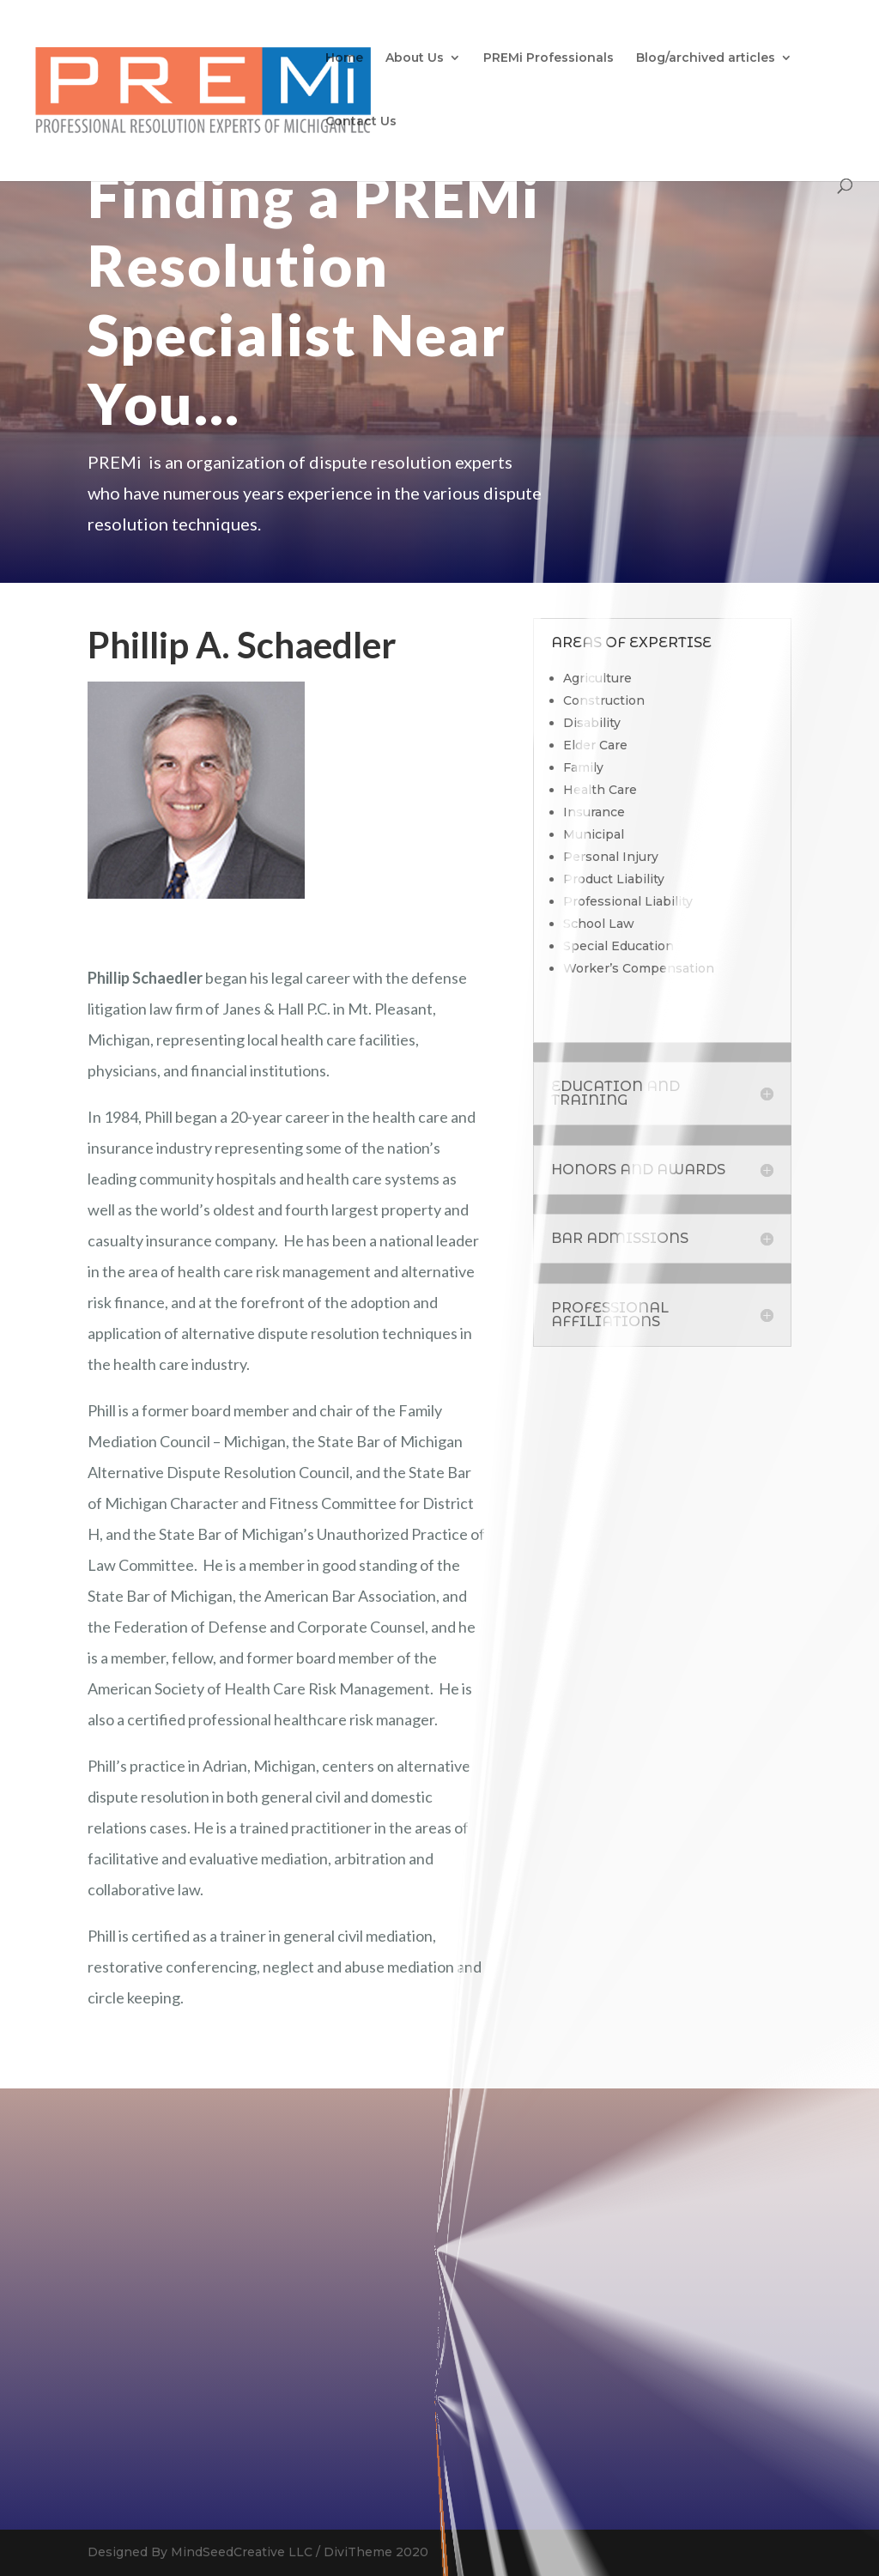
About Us (414, 58)
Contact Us (361, 122)
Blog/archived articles (705, 58)
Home (344, 58)
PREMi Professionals (548, 58)
